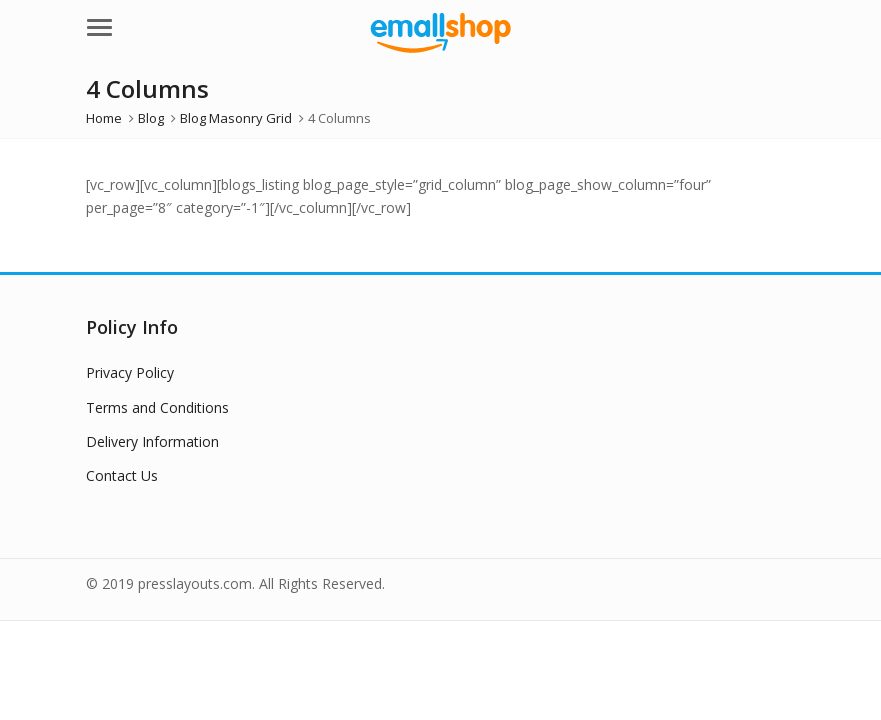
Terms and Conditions (157, 407)
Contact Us (122, 475)
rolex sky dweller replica (491, 207)
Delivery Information (152, 441)
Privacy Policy (130, 372)
